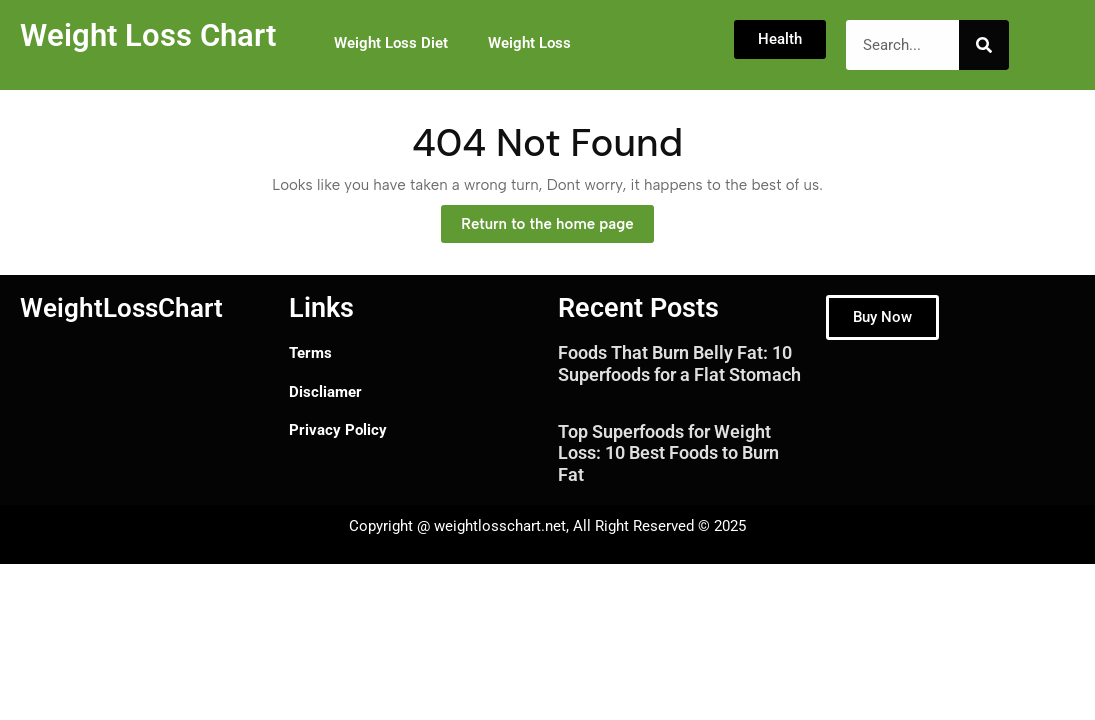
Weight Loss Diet (391, 43)
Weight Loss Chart (148, 35)
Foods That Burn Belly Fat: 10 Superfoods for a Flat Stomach (679, 363)
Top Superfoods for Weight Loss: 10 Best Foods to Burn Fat (668, 453)
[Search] (984, 45)
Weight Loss (529, 43)
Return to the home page (557, 219)
